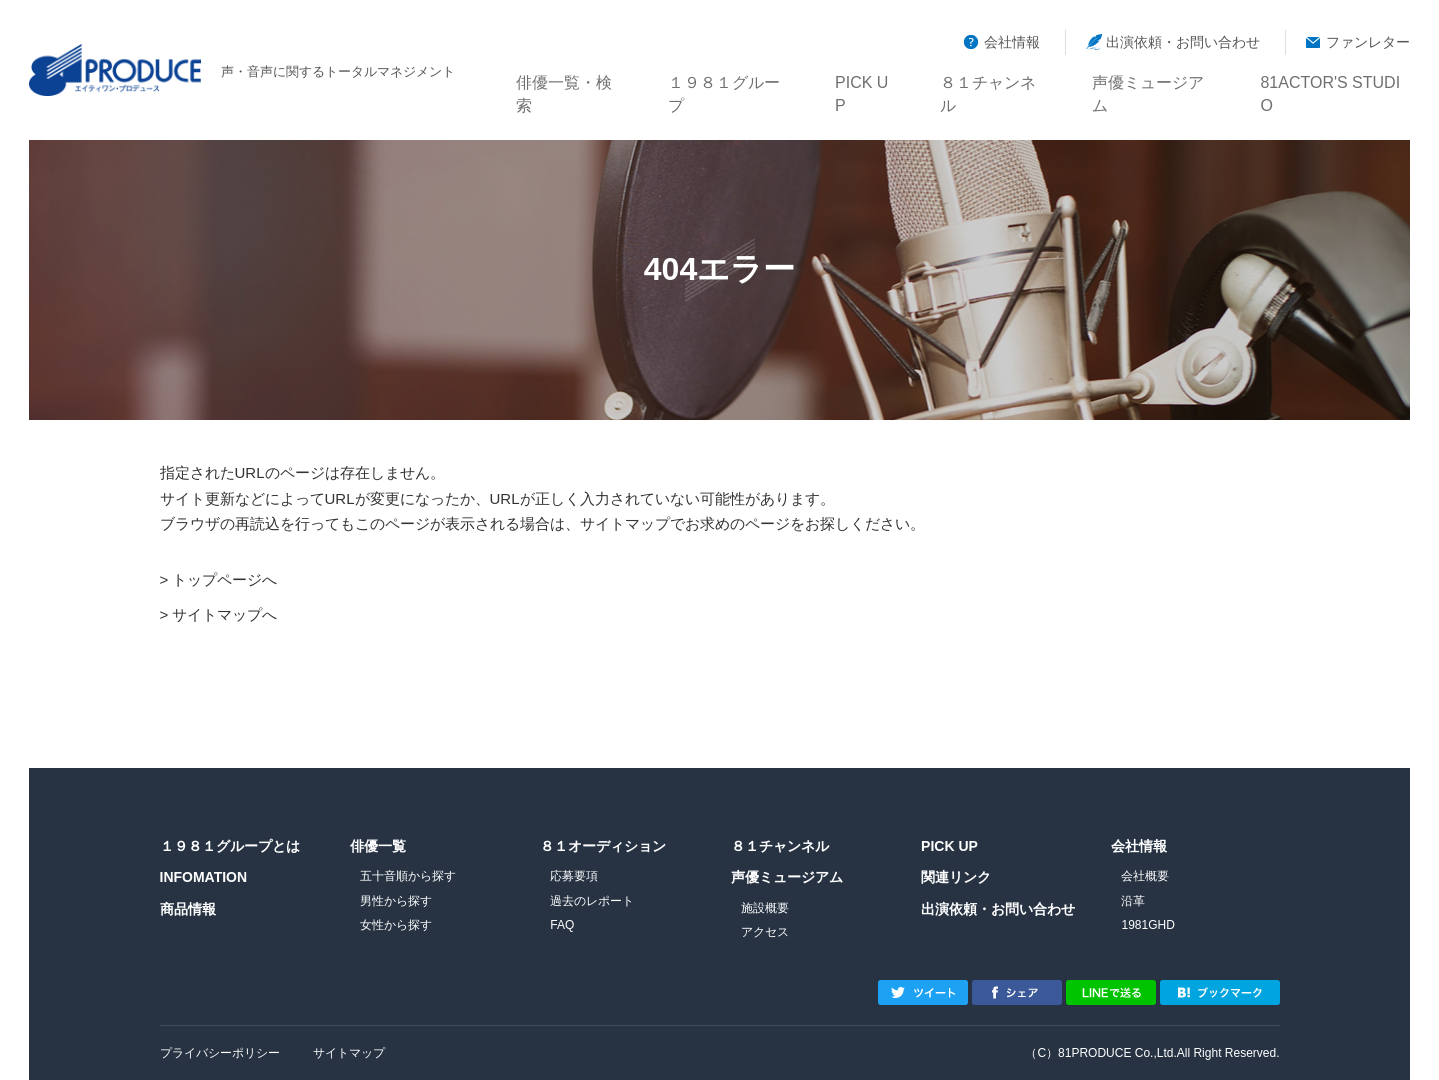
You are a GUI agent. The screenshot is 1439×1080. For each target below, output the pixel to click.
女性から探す (396, 925)
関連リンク (956, 877)
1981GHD (1147, 925)
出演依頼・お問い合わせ (1183, 42)
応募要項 (574, 876)
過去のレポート (592, 901)
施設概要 (765, 908)
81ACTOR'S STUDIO (1334, 80)
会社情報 (1012, 42)
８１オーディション (603, 846)
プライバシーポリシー (220, 1053)
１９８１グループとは (230, 846)
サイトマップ (349, 1053)
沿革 (1133, 901)
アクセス (765, 932)
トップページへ (224, 579)
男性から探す (396, 901)
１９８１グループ (730, 80)
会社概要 (1145, 876)
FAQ (562, 925)
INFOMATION (204, 877)
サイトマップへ (224, 614)
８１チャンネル (994, 80)
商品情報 (188, 909)
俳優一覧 (378, 846)
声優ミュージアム (1154, 80)
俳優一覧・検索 (570, 80)
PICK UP (866, 80)
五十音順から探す (408, 876)
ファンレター (1368, 42)
